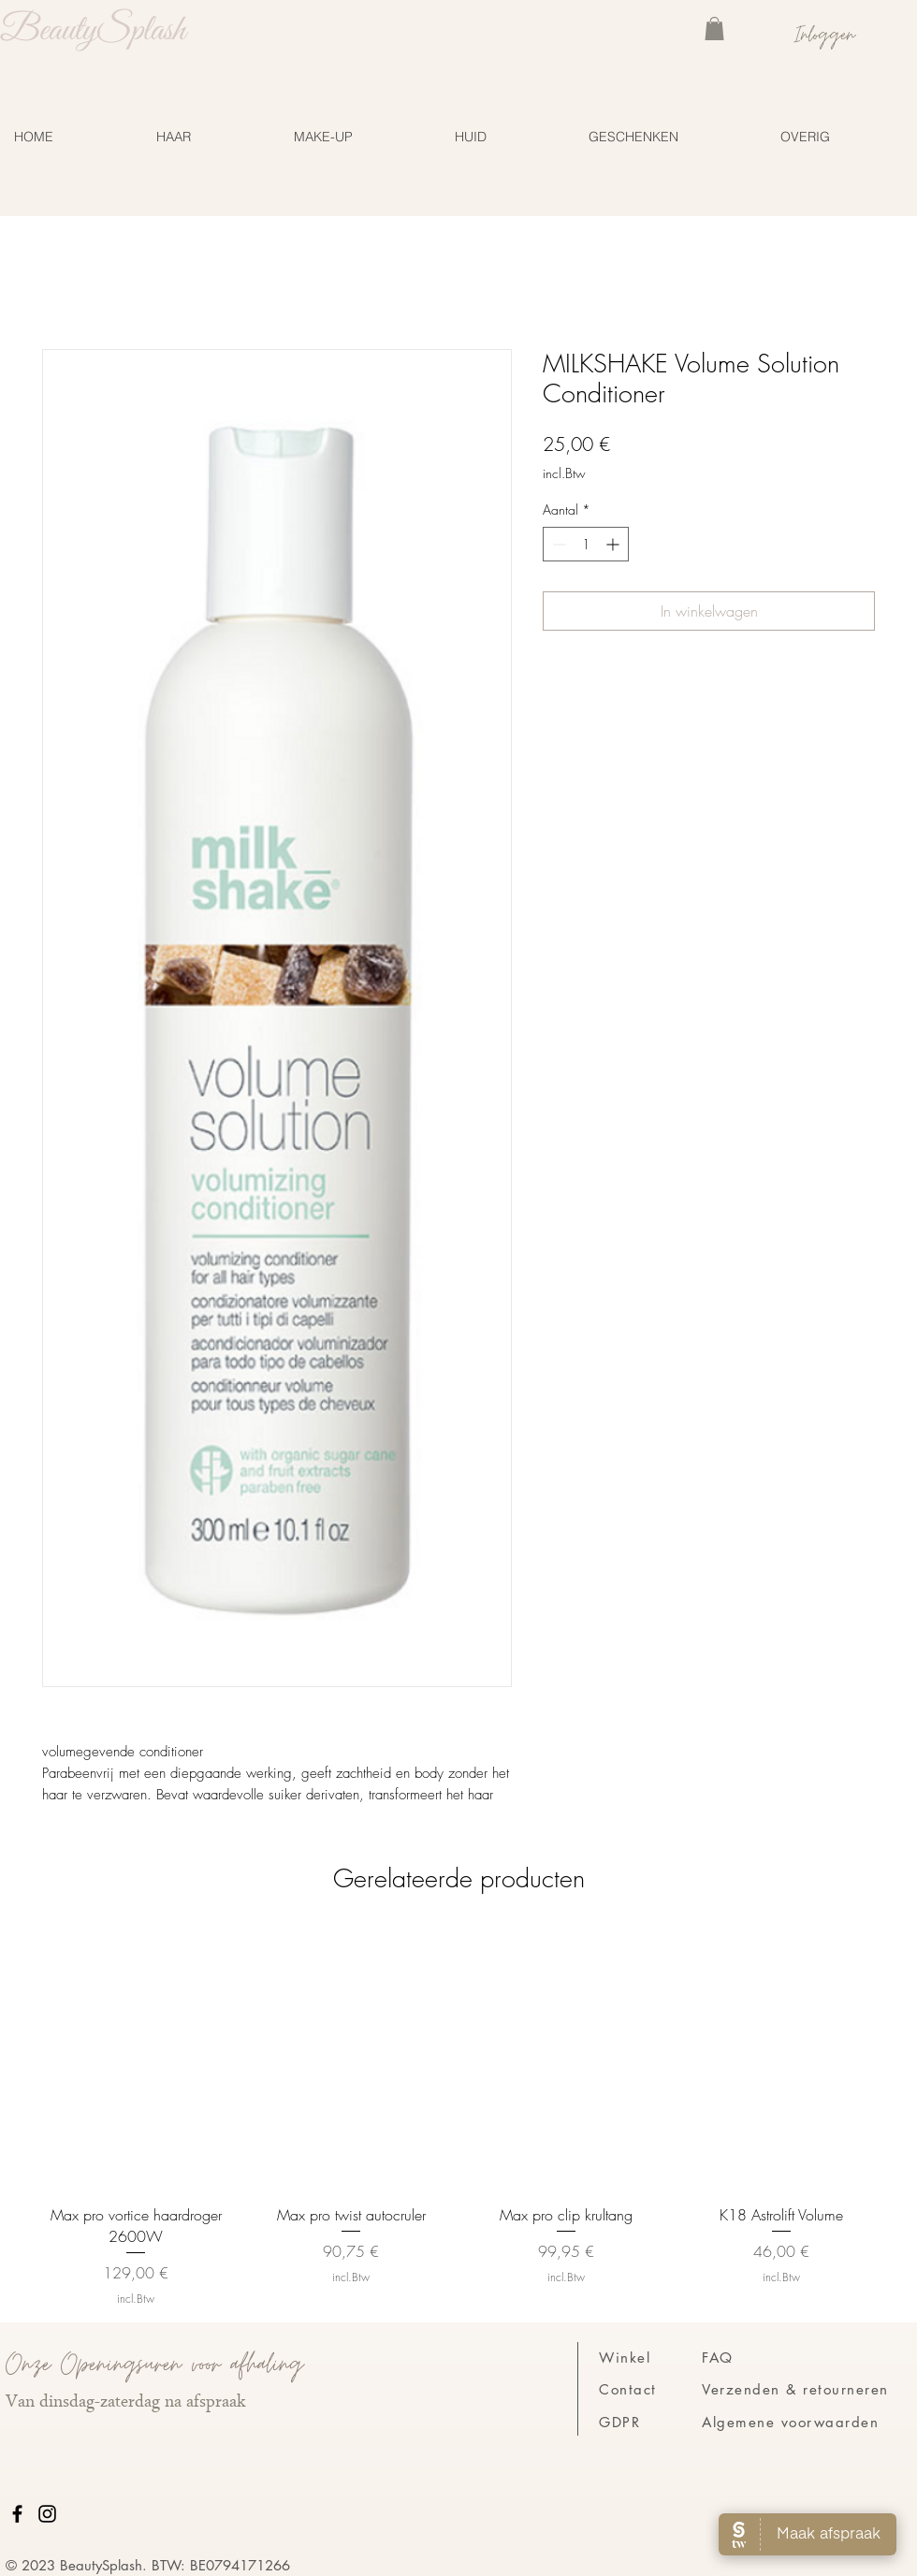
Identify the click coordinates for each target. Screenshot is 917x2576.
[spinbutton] (586, 544)
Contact (628, 2389)
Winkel (624, 2357)
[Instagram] (47, 2513)
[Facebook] (17, 2513)
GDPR (619, 2422)
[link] (714, 28)
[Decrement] (557, 544)
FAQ (718, 2357)
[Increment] (614, 544)
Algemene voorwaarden (790, 2422)
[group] (458, 2117)
